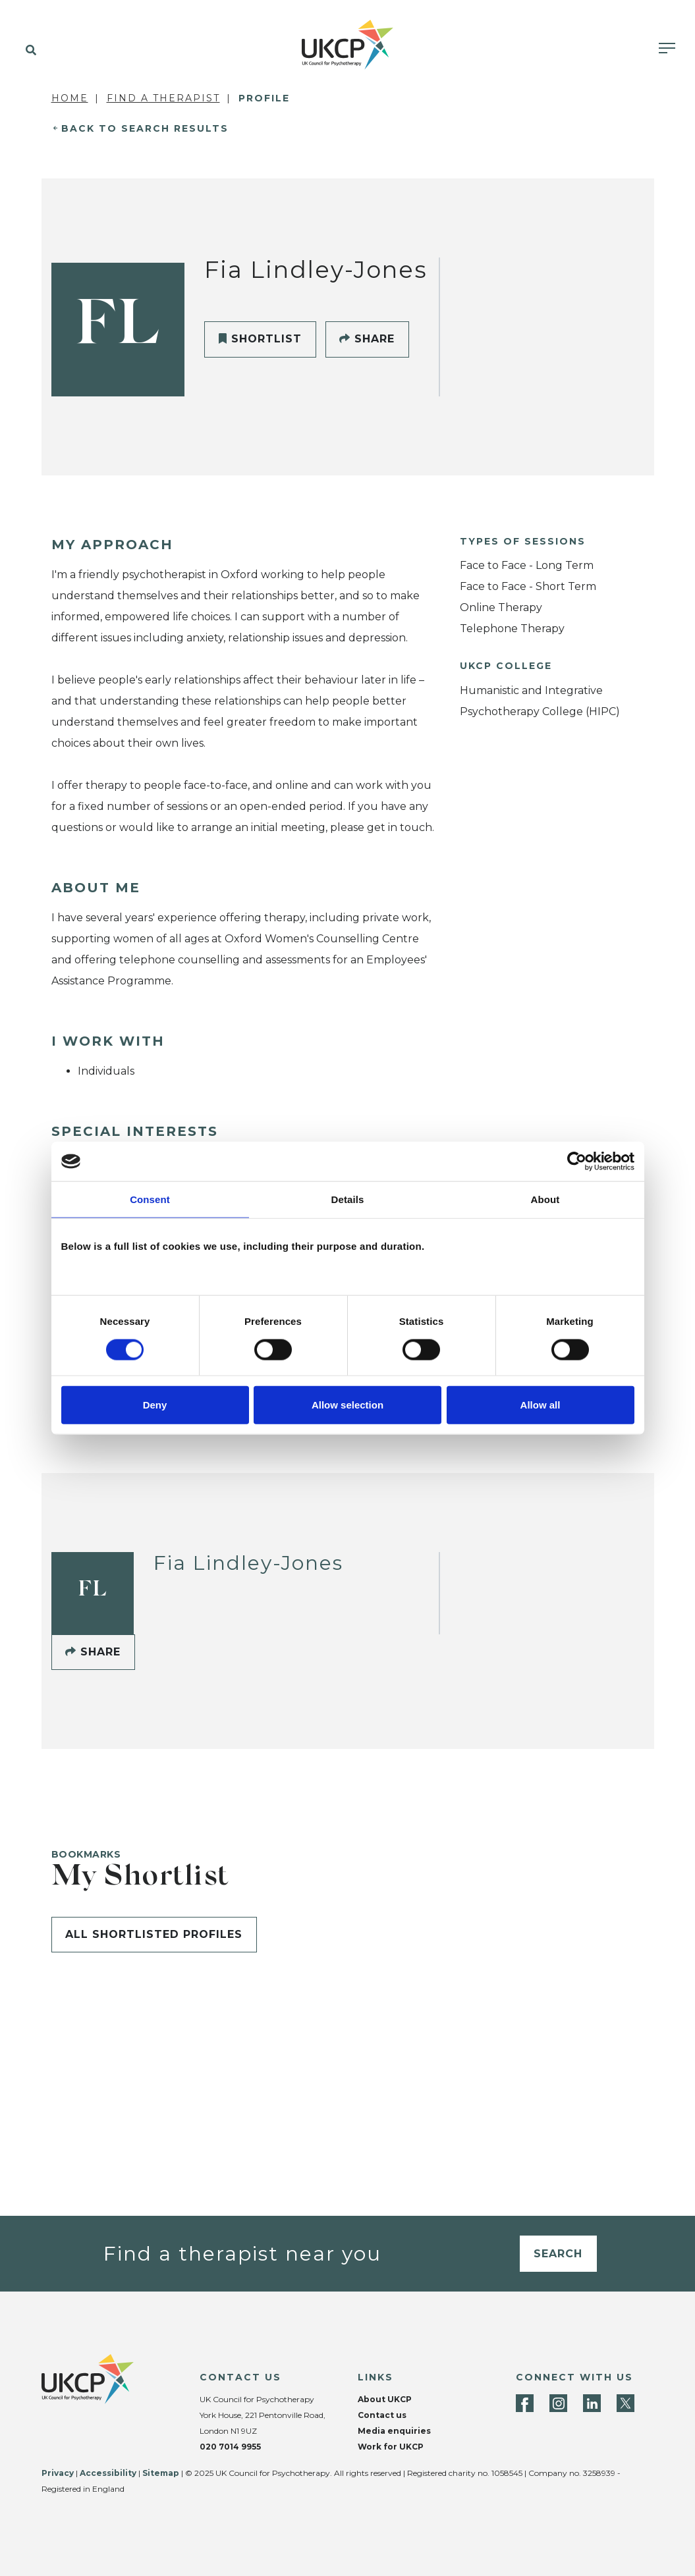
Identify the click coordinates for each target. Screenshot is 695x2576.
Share (367, 339)
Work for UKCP (391, 2447)
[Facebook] (525, 2403)
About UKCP (385, 2399)
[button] (28, 50)
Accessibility (108, 2473)
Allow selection (347, 1404)
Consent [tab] (150, 1199)
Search (558, 2253)
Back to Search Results (145, 128)
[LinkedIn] (592, 2403)
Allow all (540, 1404)
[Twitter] (625, 2403)
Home (69, 98)
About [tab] (545, 1199)
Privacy (58, 2473)
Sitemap (160, 2473)
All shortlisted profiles (153, 1934)
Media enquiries (394, 2431)
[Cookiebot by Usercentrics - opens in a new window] (576, 1161)
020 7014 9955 (230, 2447)
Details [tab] (347, 1199)
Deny (155, 1404)
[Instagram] (558, 2403)
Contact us (382, 2415)
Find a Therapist (163, 98)
